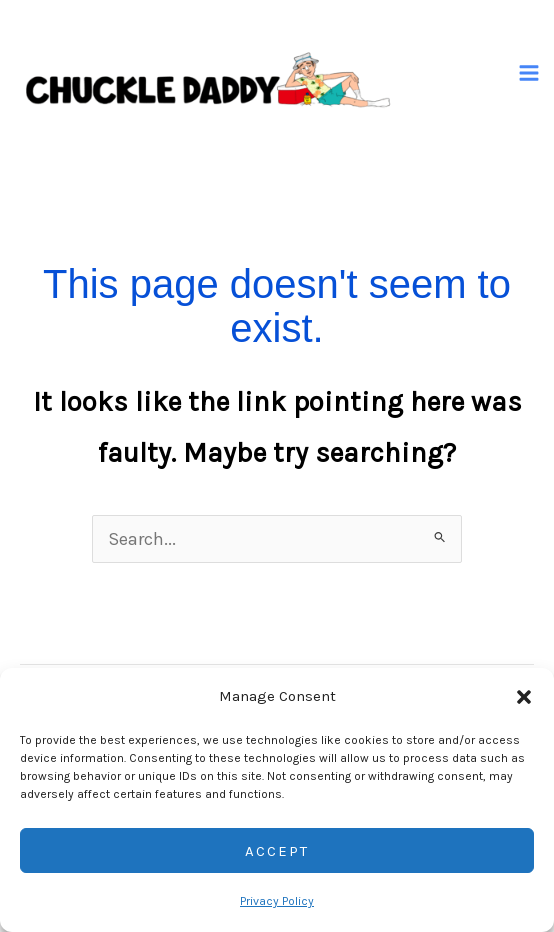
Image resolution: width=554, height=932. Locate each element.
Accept (277, 851)
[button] (524, 697)
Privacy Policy (277, 901)
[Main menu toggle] (529, 73)
